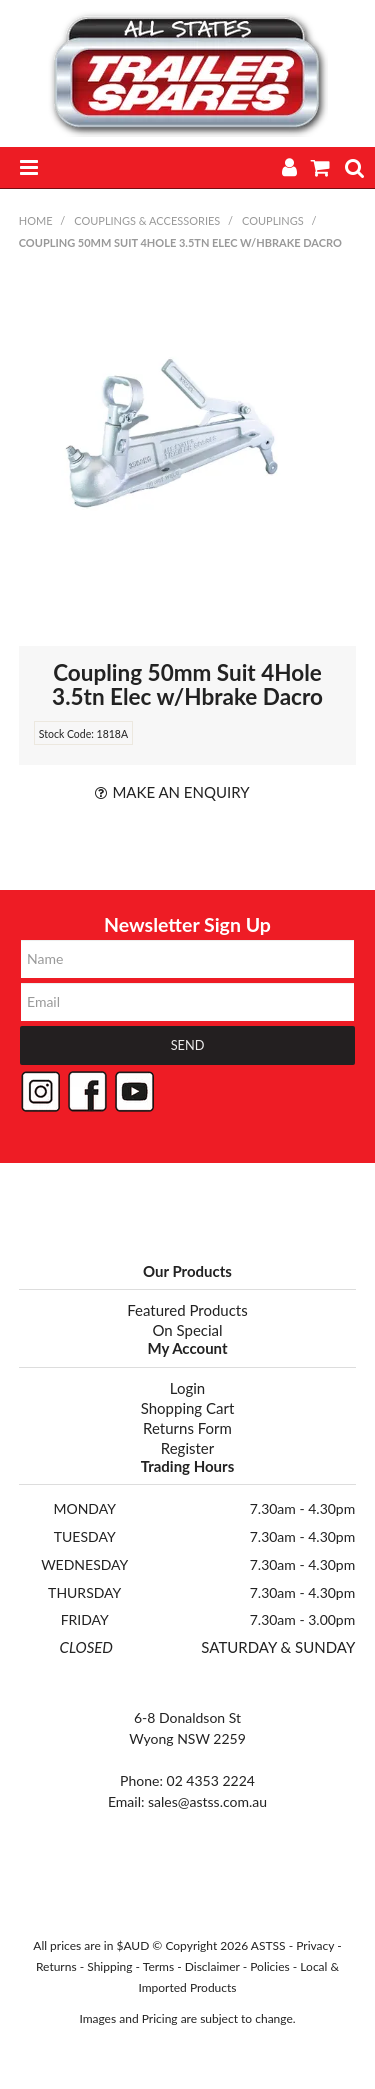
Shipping (109, 1966)
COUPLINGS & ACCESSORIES (147, 220)
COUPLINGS (273, 220)
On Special (187, 1330)
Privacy (315, 1945)
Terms (158, 1966)
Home (36, 220)
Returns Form (187, 1428)
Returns (56, 1966)
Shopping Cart (188, 1408)
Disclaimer (212, 1966)
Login (187, 1388)
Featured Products (187, 1310)
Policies (270, 1966)
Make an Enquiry (180, 792)
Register (187, 1448)
